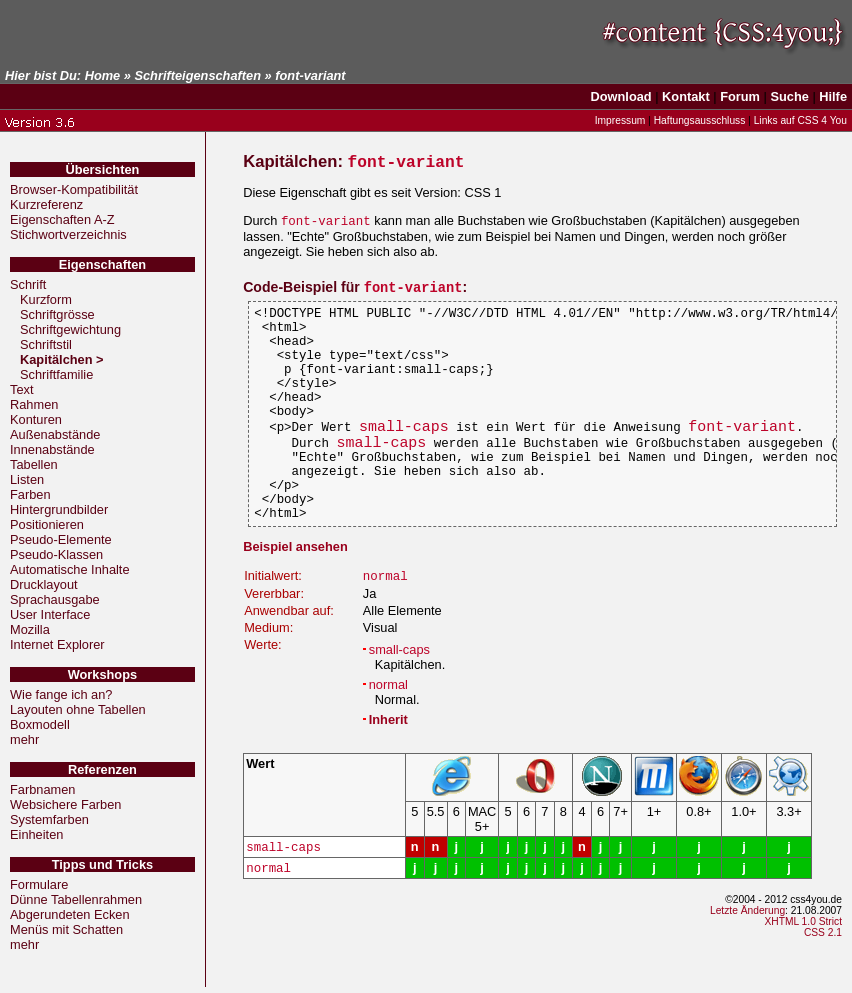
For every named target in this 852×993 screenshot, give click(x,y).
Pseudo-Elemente (61, 539)
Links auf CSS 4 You (800, 120)
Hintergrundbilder (59, 509)
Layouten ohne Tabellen (78, 709)
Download (621, 96)
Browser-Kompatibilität (74, 189)
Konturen (36, 419)
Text (21, 389)
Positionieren (47, 524)
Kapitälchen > (63, 359)
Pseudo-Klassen (56, 554)
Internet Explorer (57, 644)
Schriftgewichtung (70, 329)
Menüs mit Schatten (66, 929)
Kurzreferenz (46, 204)
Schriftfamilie (56, 374)
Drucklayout (44, 584)
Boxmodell (40, 724)
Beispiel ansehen (295, 598)
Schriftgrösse (57, 314)
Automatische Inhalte (70, 569)
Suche (789, 96)
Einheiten (36, 834)
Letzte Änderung (747, 965)
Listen (27, 479)
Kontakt (686, 96)
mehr (24, 739)
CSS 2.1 (823, 987)
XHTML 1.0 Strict (803, 976)
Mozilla (30, 629)
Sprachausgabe (55, 599)
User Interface (50, 614)
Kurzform (46, 299)
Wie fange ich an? (61, 694)
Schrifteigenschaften (197, 75)
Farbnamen (42, 789)
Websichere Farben (65, 804)
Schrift (28, 284)
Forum (740, 96)
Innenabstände (52, 449)
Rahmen (34, 404)
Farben (30, 494)
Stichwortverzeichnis (68, 234)
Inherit (388, 772)
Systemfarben (49, 819)
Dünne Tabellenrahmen (76, 899)
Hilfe (833, 96)
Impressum (620, 120)
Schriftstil (46, 344)
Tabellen (34, 464)
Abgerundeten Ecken (70, 914)
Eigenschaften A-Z (62, 219)
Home (103, 75)
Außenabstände (55, 434)
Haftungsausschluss (700, 120)
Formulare (39, 884)
